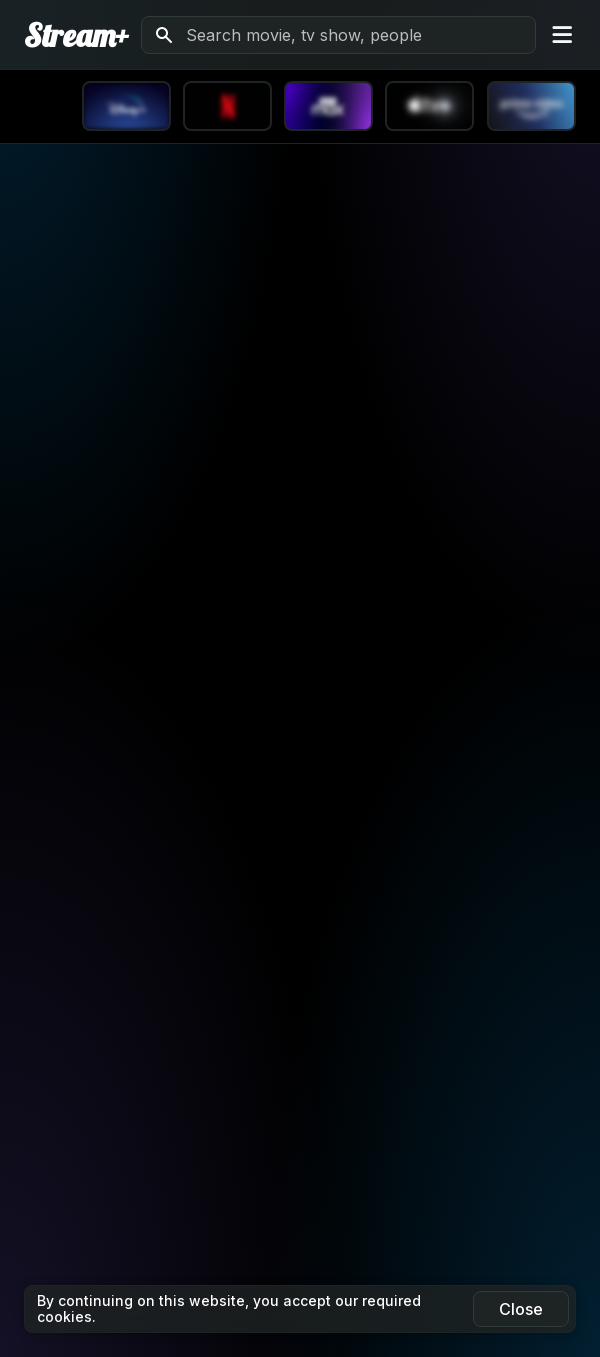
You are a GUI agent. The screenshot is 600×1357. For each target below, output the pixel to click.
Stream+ (76, 35)
